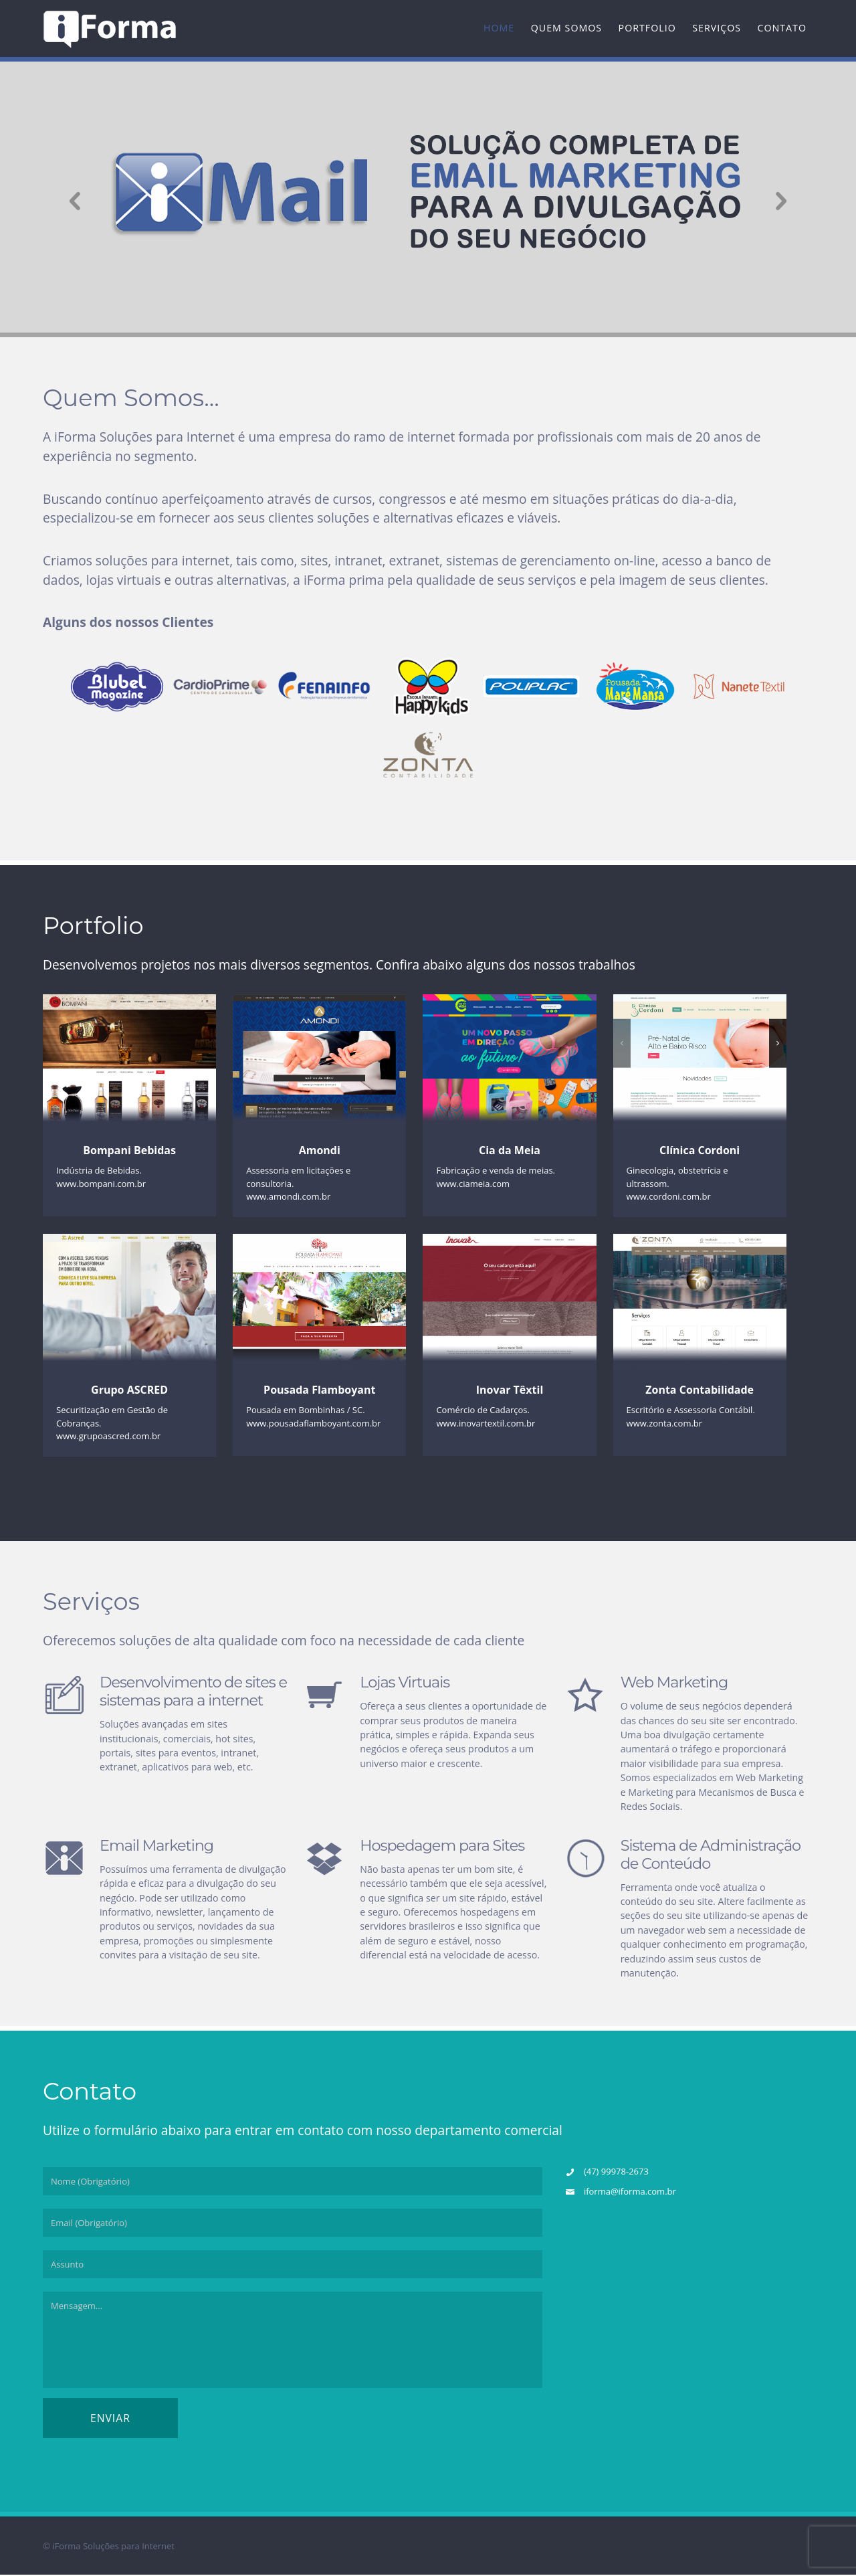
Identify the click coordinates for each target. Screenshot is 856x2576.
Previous (69, 199)
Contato (782, 27)
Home (499, 27)
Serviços (716, 27)
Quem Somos (566, 27)
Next (787, 199)
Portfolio (647, 27)
